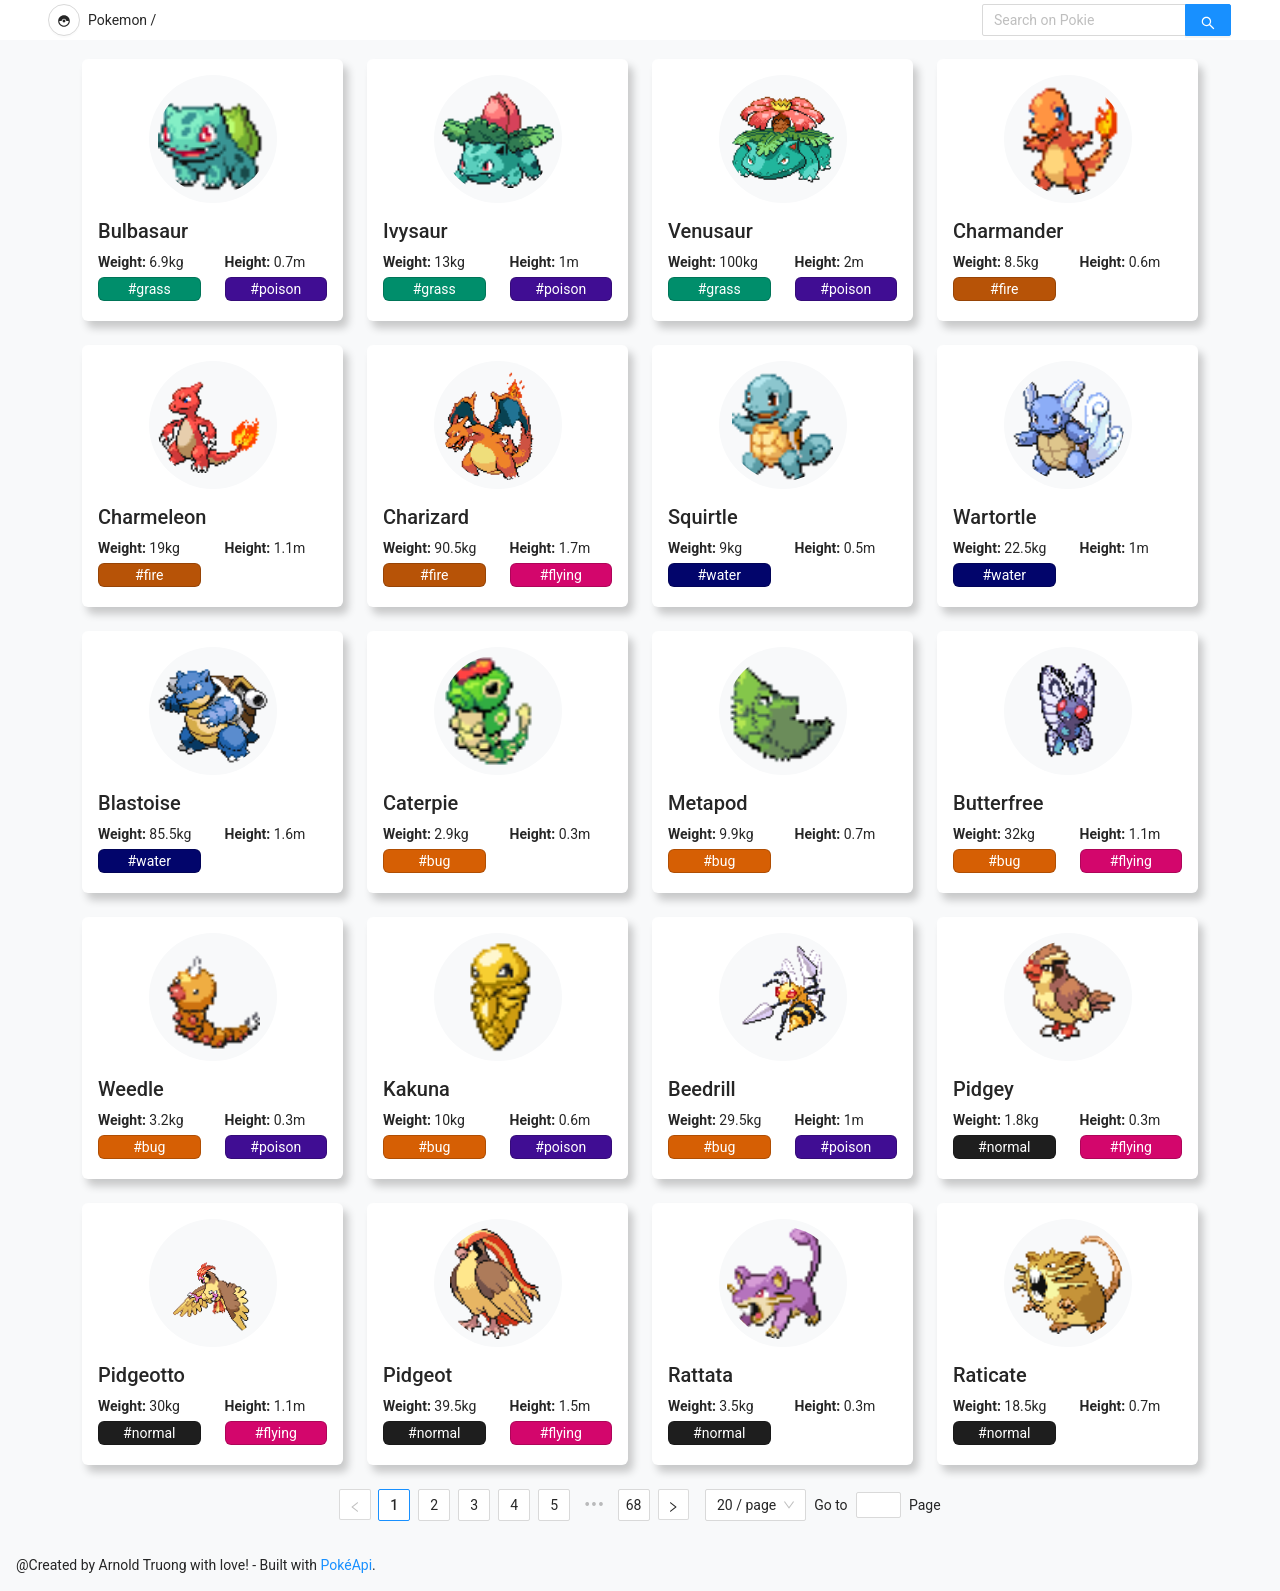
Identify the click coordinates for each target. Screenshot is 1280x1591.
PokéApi (347, 1565)
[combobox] (1084, 20)
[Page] (879, 1505)
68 (632, 1505)
